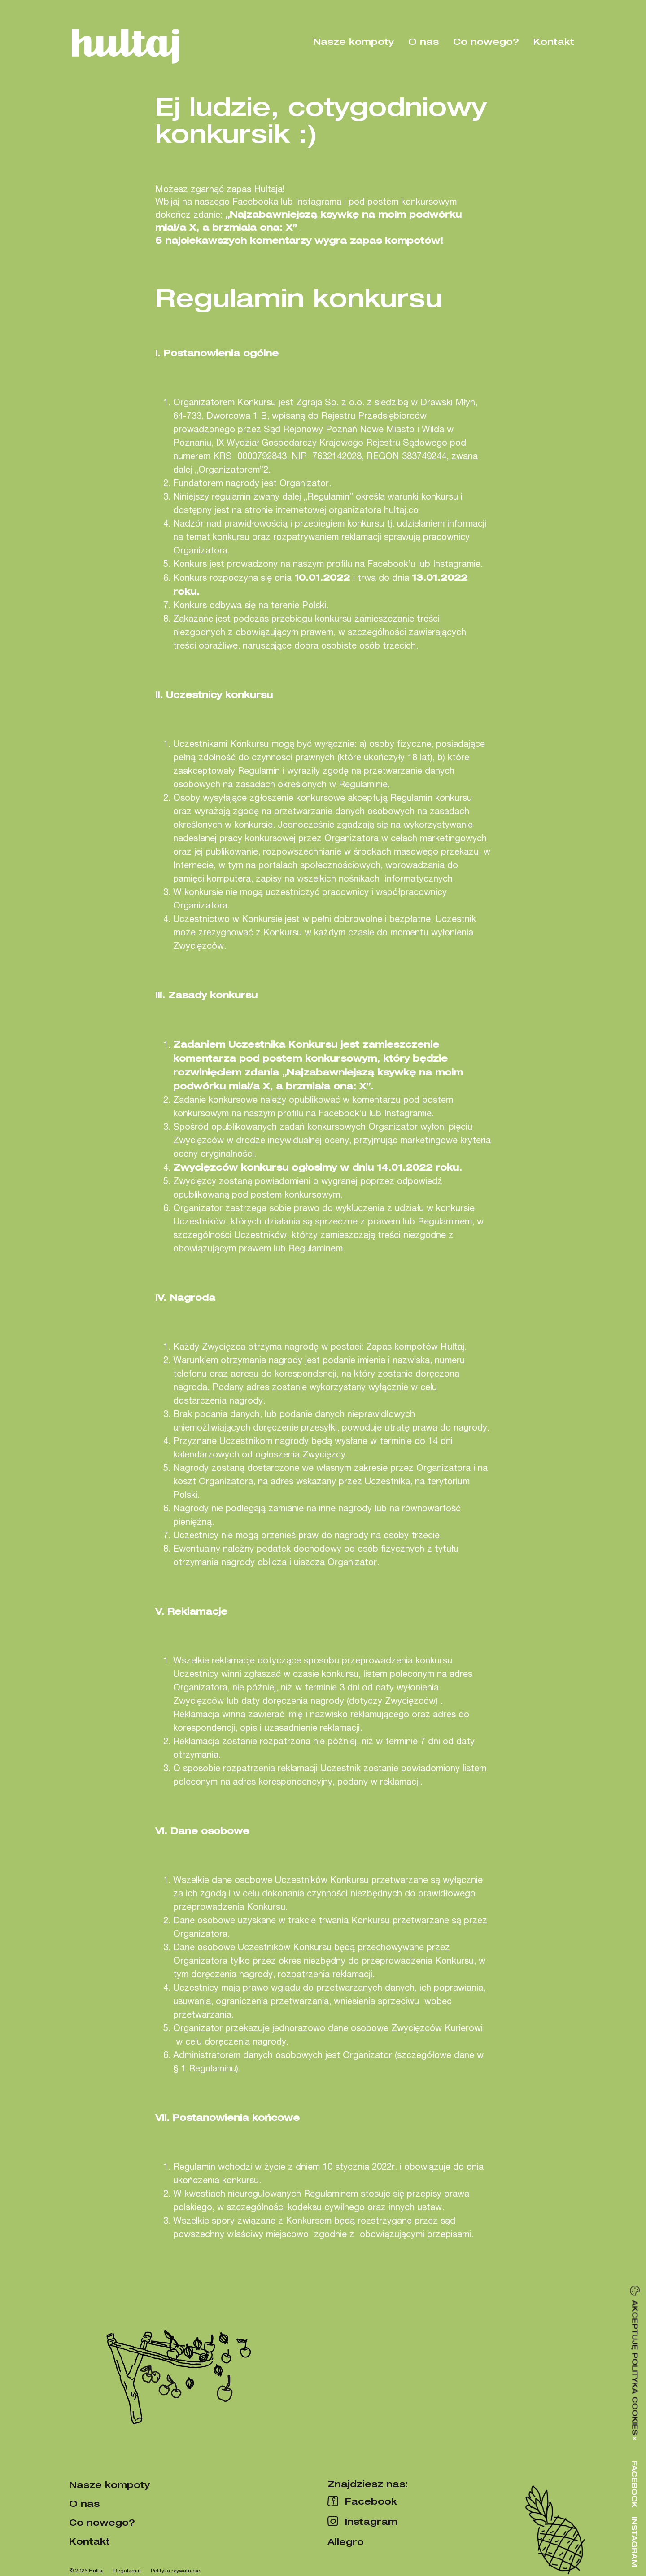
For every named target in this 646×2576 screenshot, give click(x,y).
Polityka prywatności (176, 2570)
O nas (423, 41)
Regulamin (127, 2570)
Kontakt (553, 41)
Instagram (634, 2542)
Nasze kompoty (353, 41)
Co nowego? (486, 41)
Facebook (634, 2484)
